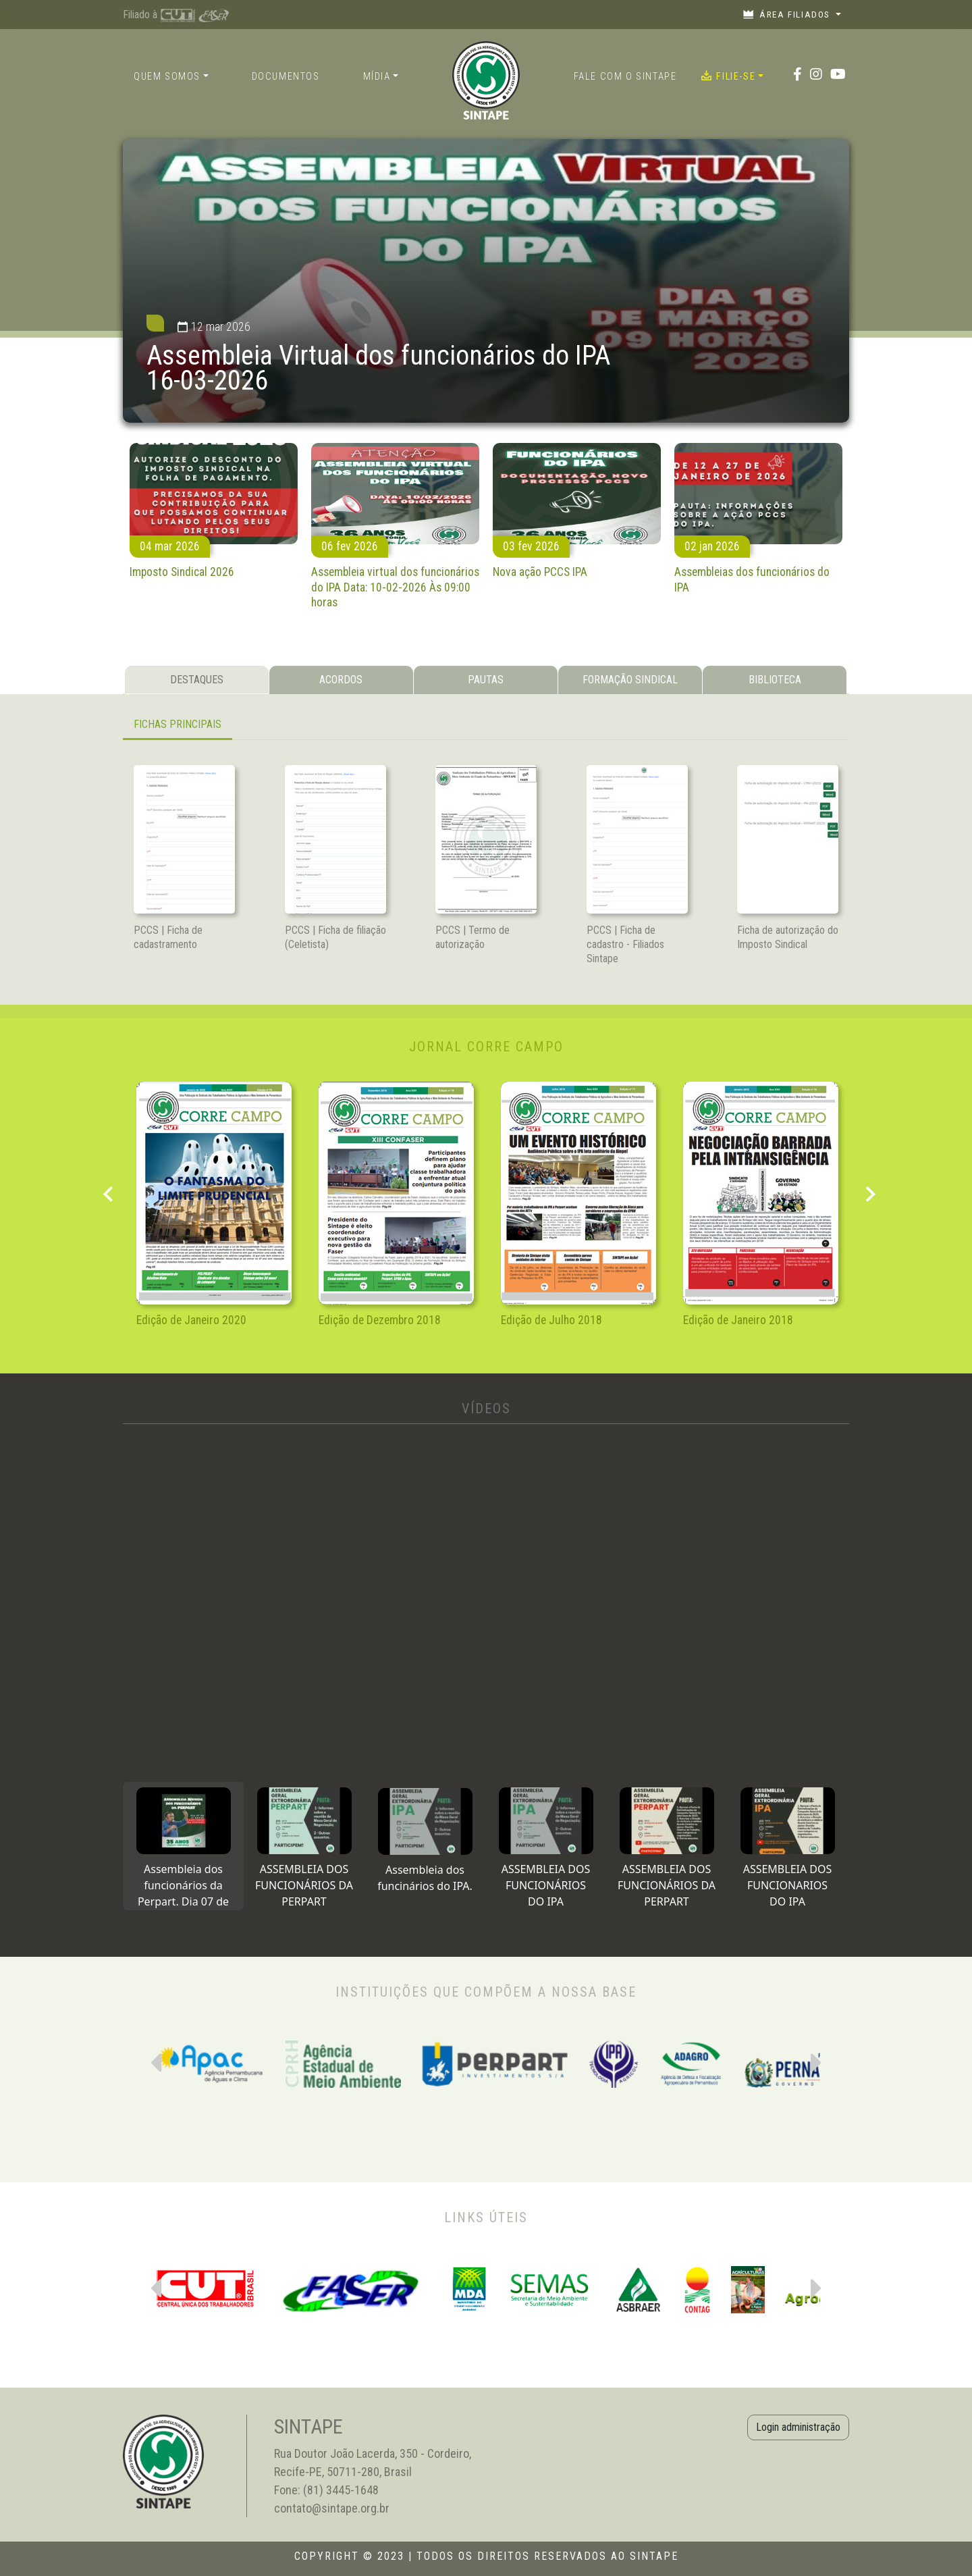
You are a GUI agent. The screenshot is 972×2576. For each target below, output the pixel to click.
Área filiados (788, 14)
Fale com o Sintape (625, 76)
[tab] (183, 1846)
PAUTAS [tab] (486, 679)
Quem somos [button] (167, 76)
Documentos (286, 76)
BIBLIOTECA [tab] (775, 679)
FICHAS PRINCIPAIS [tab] (177, 724)
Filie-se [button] (728, 76)
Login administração (798, 2427)
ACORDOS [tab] (340, 679)
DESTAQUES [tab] (196, 679)
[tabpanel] (486, 725)
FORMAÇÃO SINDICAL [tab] (630, 679)
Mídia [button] (377, 76)
